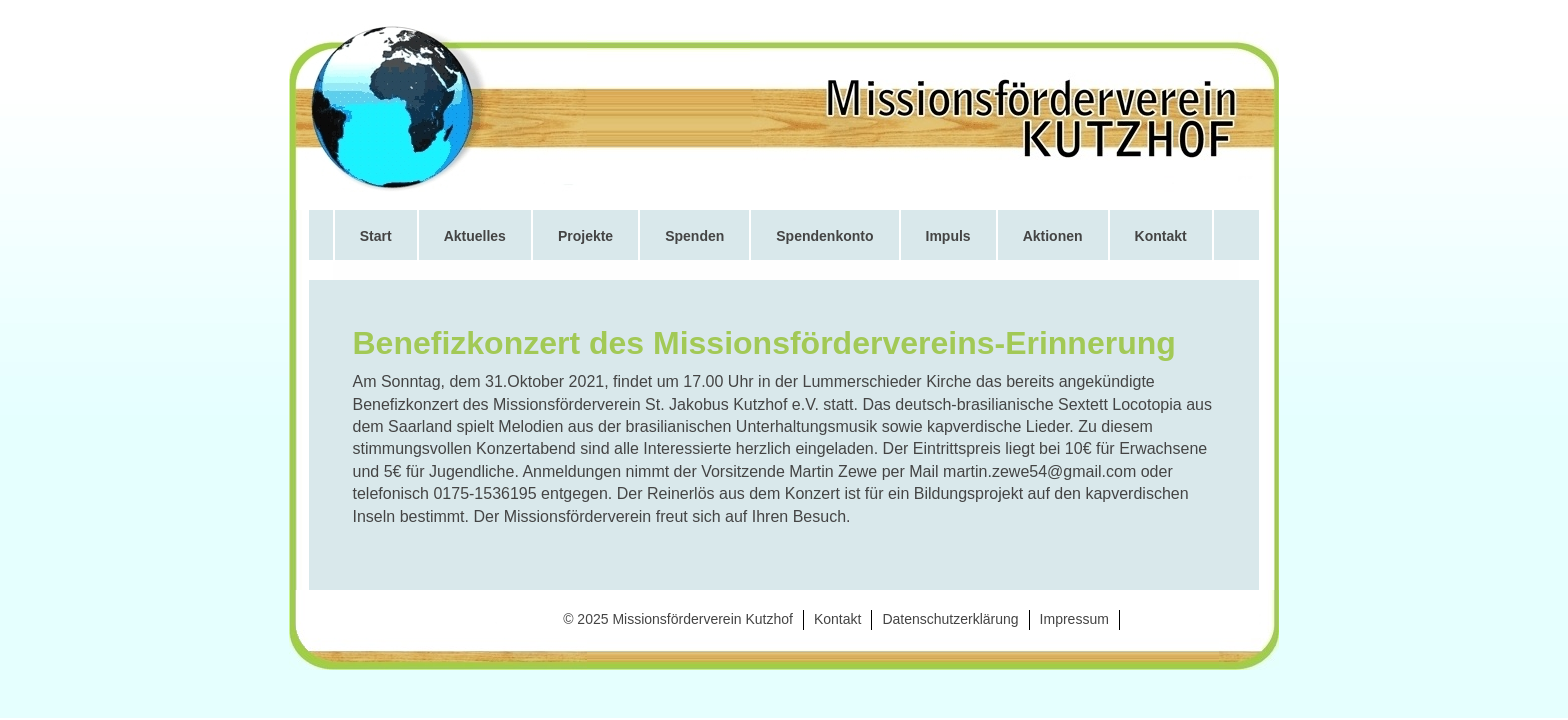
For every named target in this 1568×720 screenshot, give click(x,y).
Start (376, 236)
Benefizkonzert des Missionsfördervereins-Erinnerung (764, 343)
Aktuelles (475, 236)
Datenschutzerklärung (950, 619)
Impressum (1074, 619)
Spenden (694, 236)
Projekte (585, 236)
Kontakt (1161, 236)
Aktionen (1053, 236)
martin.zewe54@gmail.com (1039, 471)
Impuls (948, 236)
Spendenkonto (824, 236)
